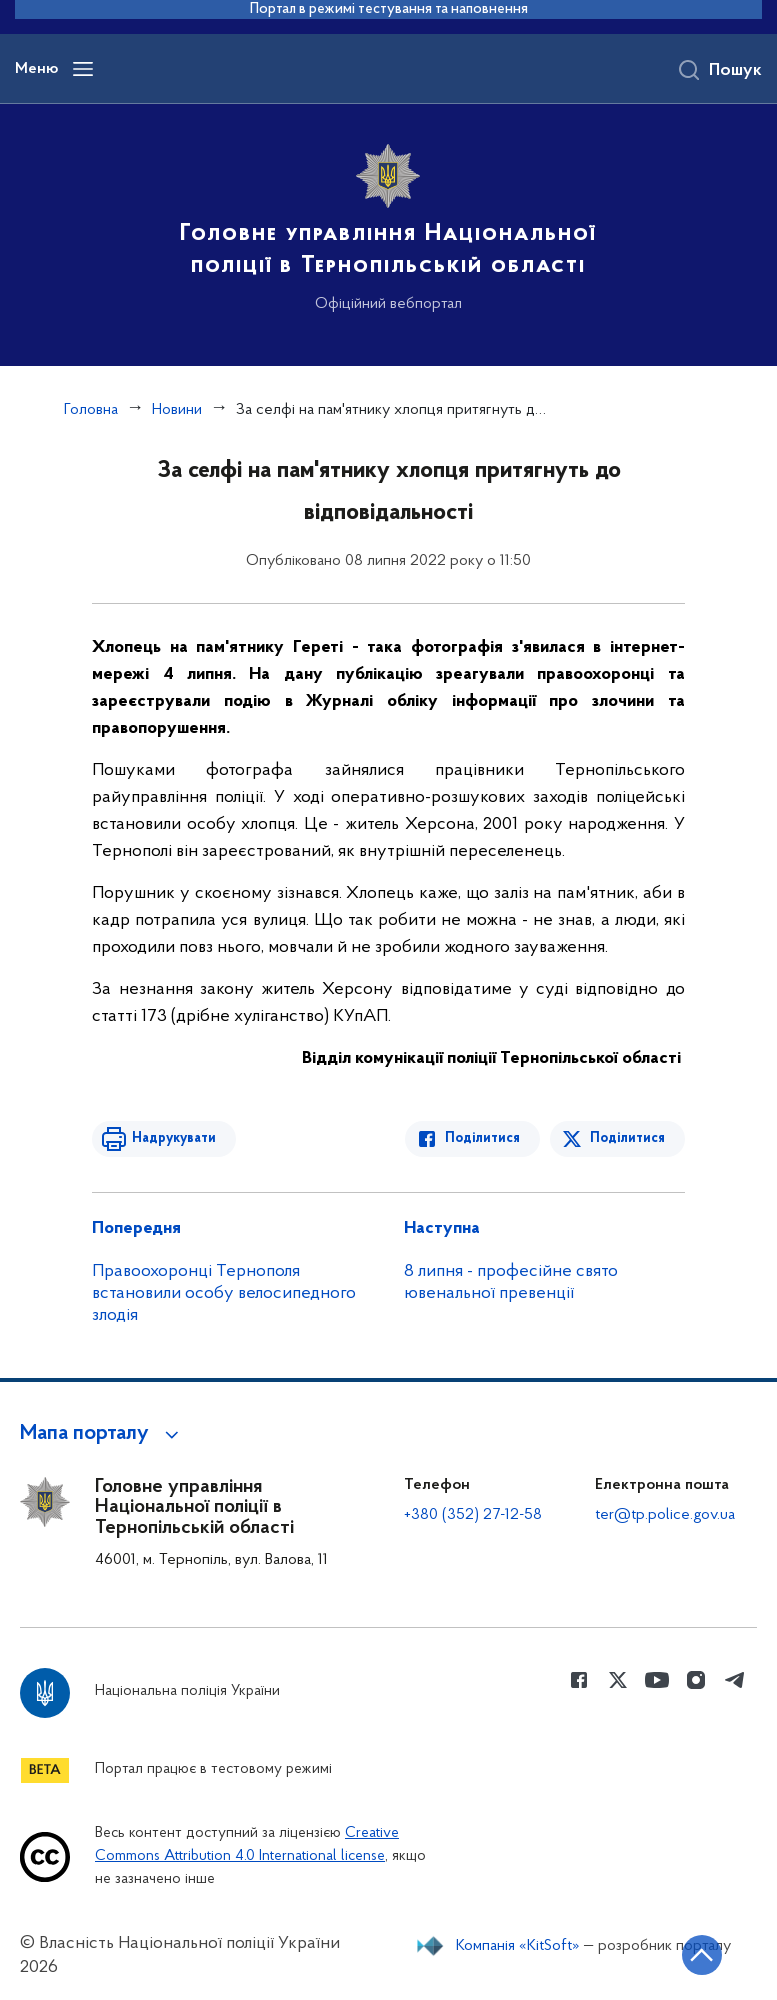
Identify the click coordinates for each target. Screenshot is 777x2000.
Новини (177, 410)
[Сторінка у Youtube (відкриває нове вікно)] (657, 1680)
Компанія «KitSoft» (518, 1946)
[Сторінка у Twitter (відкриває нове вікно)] (618, 1680)
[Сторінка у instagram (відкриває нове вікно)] (696, 1680)
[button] (102, 1434)
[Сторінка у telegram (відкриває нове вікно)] (735, 1680)
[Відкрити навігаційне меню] (83, 69)
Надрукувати (174, 1138)
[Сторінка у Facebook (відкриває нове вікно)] (579, 1680)
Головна (91, 410)
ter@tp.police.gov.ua (665, 1515)
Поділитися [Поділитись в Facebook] (482, 1138)
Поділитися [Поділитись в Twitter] (627, 1138)
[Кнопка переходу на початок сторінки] (702, 1955)
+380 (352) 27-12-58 (473, 1515)
